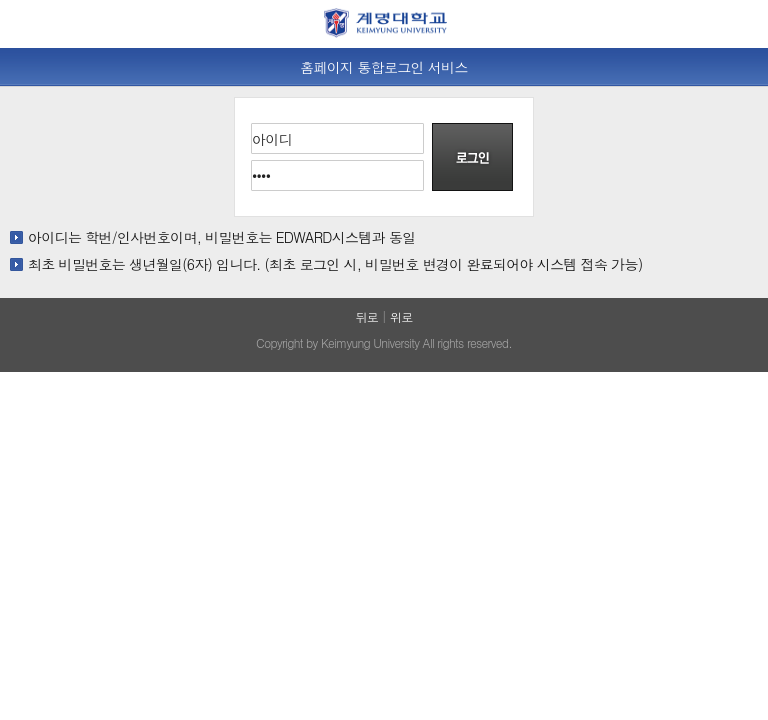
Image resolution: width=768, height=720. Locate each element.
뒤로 (366, 316)
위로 (401, 316)
